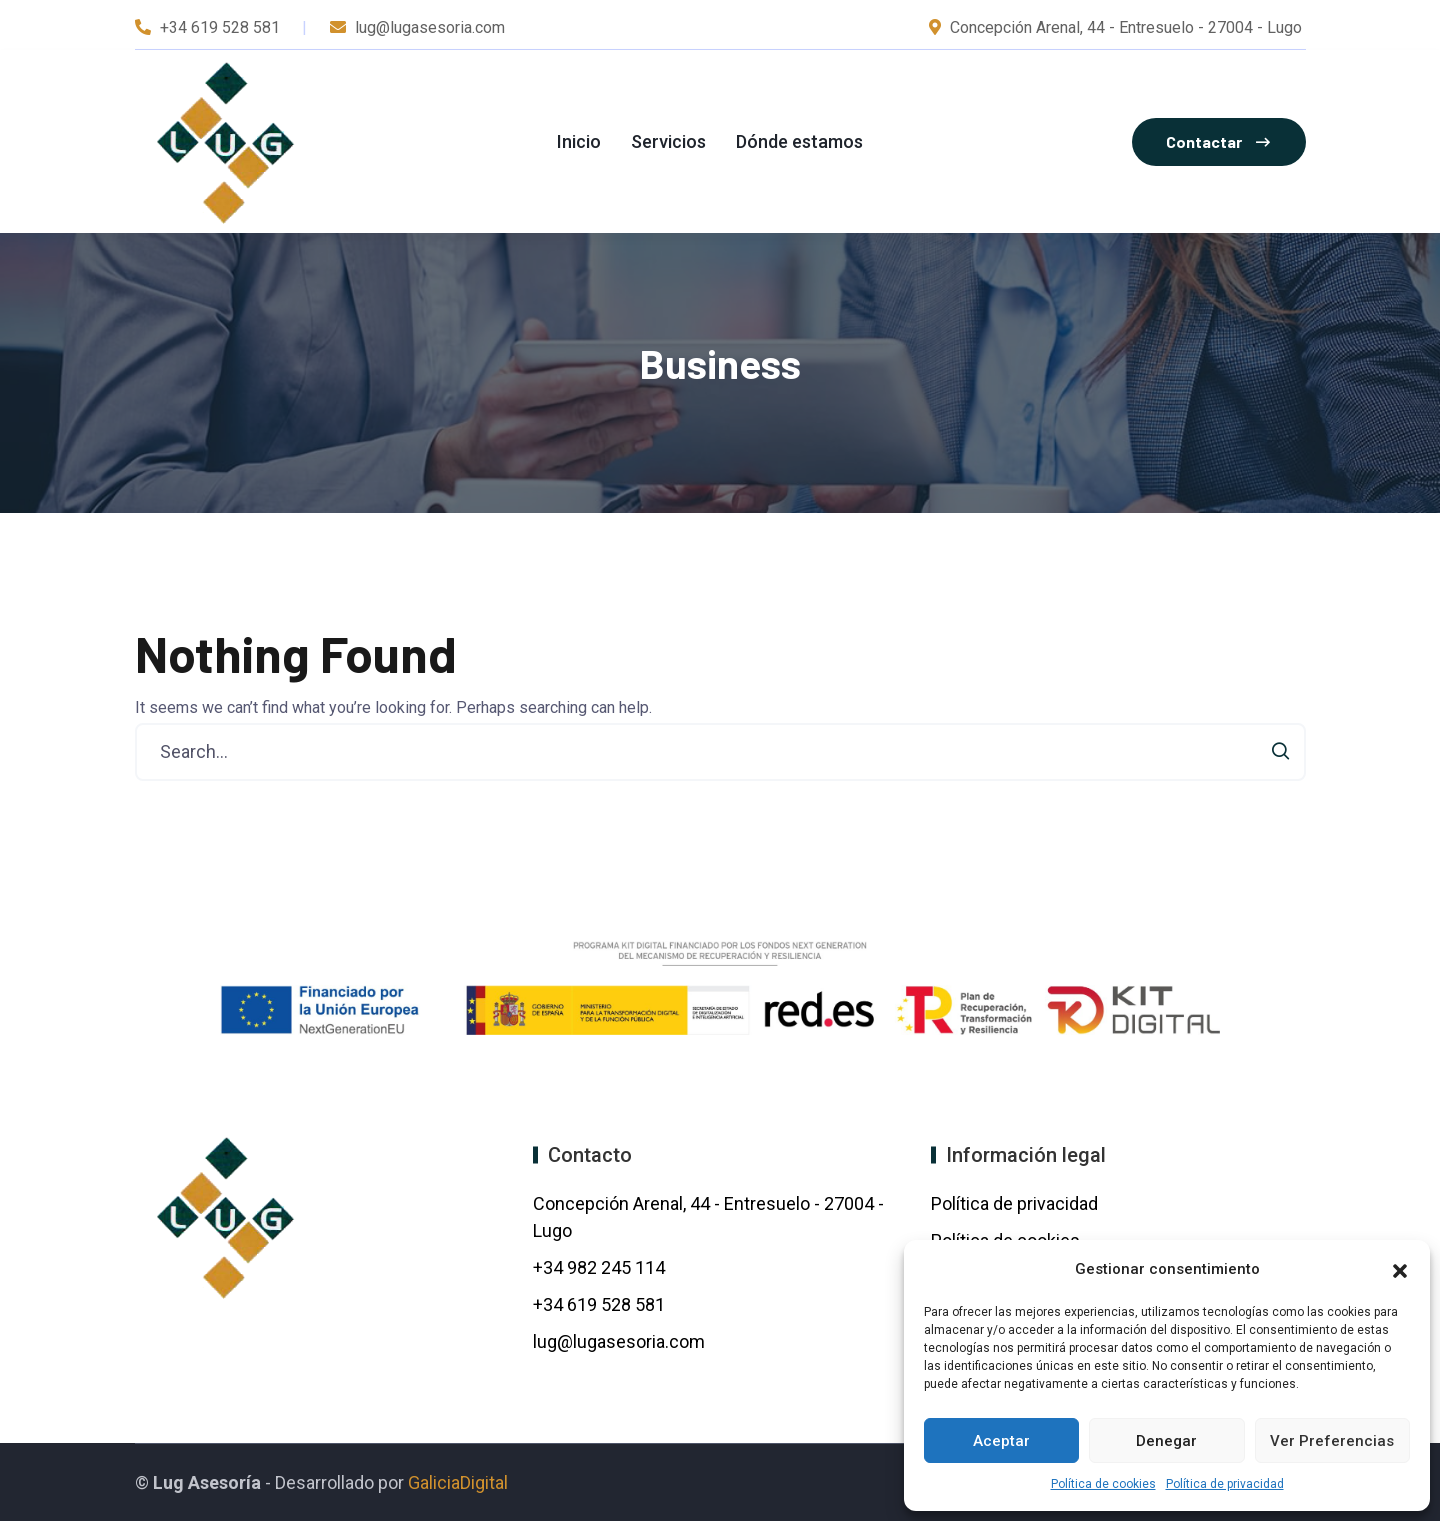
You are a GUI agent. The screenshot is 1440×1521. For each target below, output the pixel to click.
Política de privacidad (1225, 1484)
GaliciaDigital (458, 1482)
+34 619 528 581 (220, 27)
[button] (1400, 1269)
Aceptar (1001, 1441)
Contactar (1218, 141)
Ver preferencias (1332, 1441)
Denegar (1166, 1441)
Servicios (668, 141)
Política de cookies (1103, 1484)
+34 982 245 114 (601, 1267)
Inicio (579, 141)
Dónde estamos (799, 141)
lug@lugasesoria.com (619, 1341)
